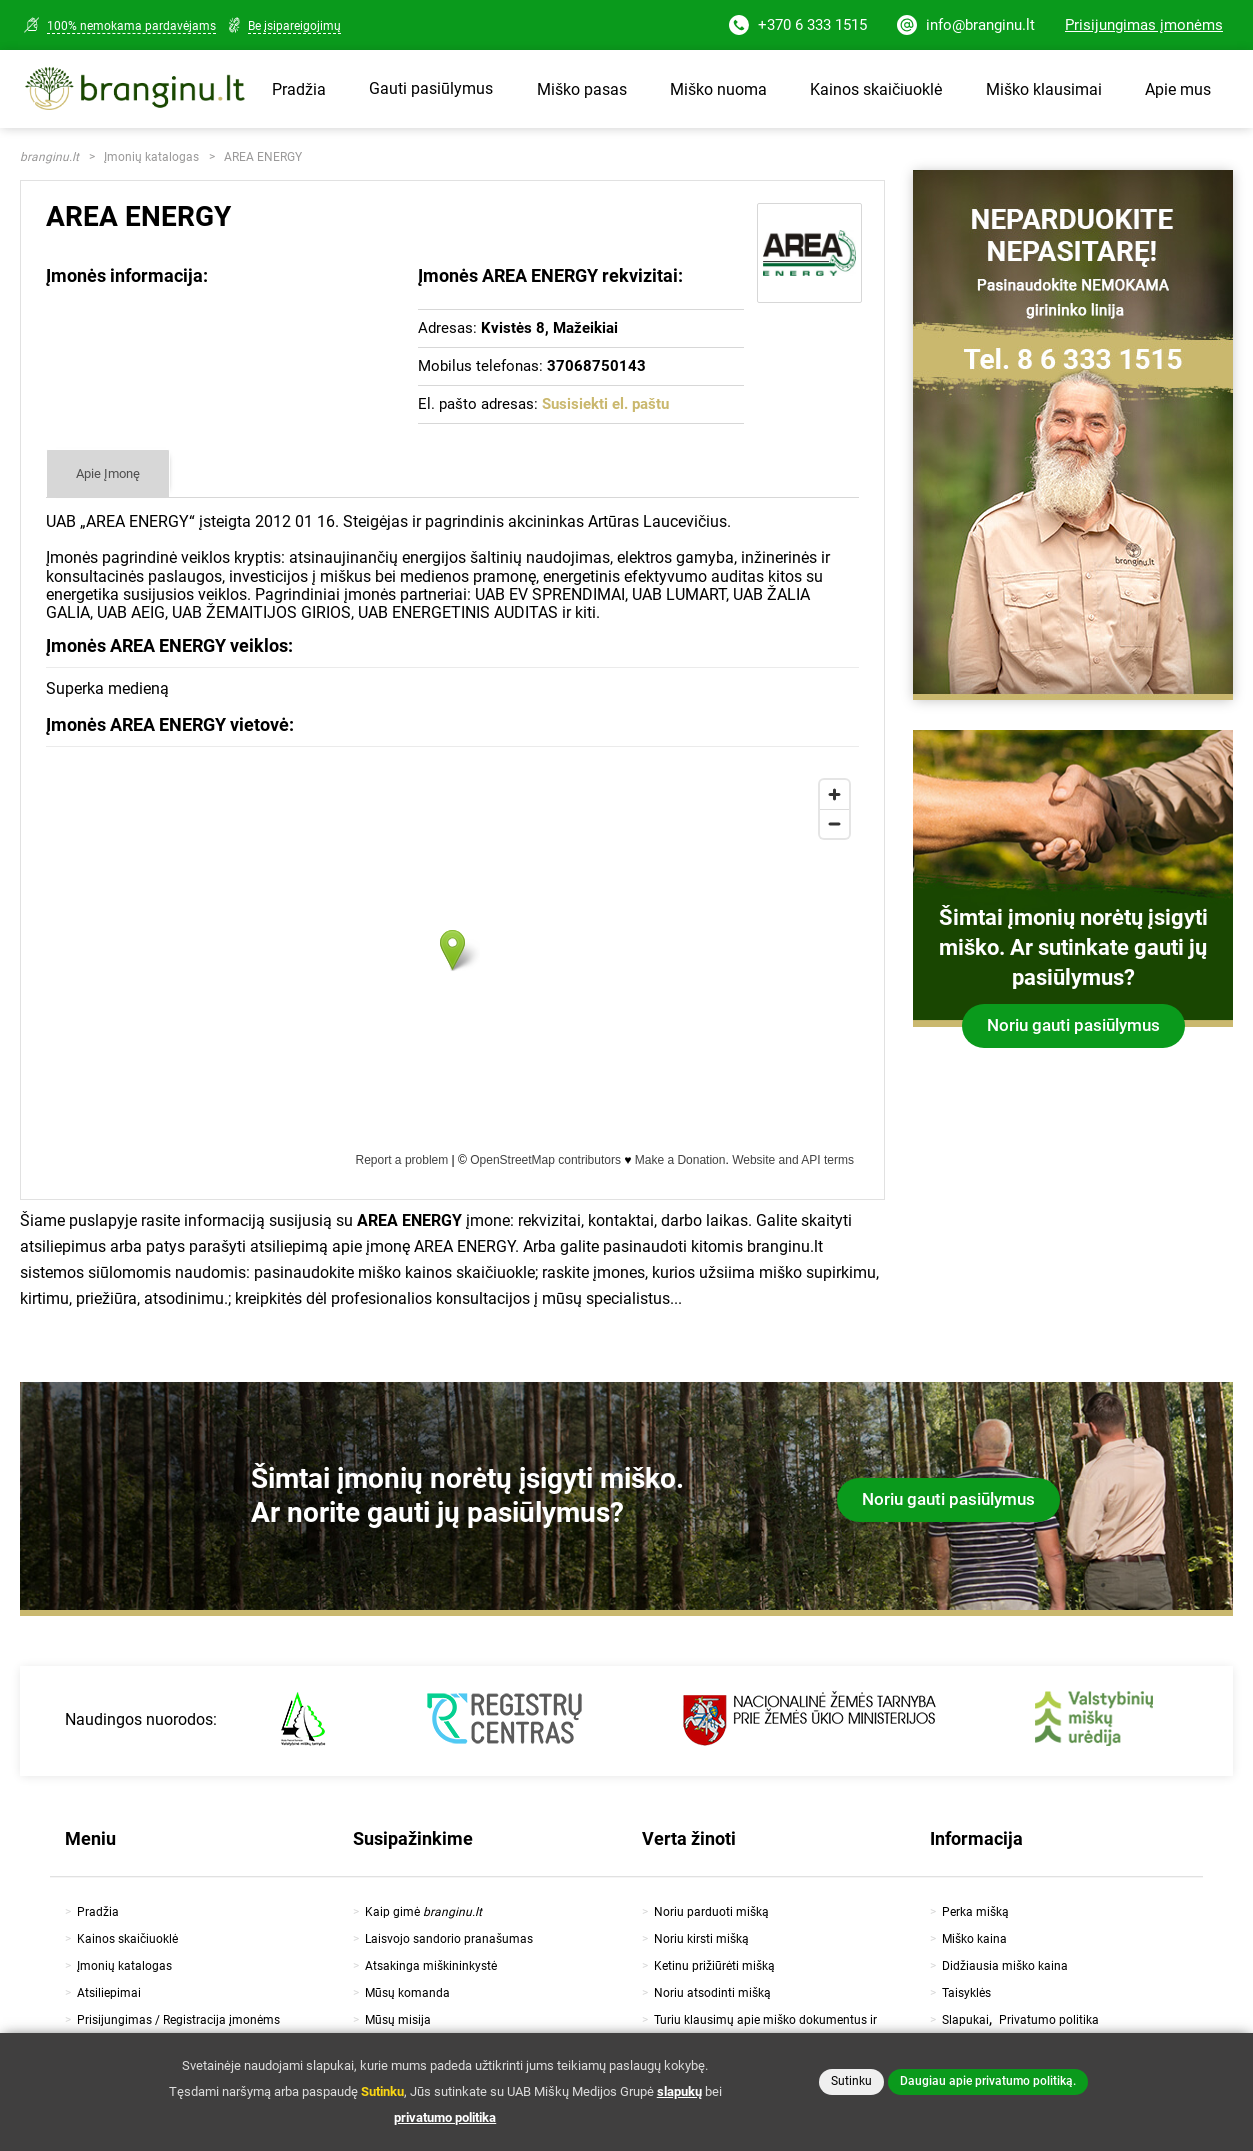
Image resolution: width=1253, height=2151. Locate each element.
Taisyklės (966, 1993)
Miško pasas (582, 89)
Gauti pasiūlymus (431, 88)
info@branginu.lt (966, 26)
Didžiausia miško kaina (1005, 1966)
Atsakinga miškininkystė (431, 1966)
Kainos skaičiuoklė (876, 89)
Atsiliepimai (109, 1993)
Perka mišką (975, 1912)
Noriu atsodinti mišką (712, 1993)
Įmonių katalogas (151, 157)
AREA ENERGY (263, 157)
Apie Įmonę (108, 473)
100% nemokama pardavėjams (131, 26)
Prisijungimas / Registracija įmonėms (178, 2020)
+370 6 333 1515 (798, 26)
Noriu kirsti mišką (701, 1939)
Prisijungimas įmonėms (1144, 25)
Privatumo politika (1049, 2020)
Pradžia (299, 89)
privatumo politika (445, 2117)
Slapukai (965, 2020)
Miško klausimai (1044, 89)
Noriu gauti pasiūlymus (1073, 1025)
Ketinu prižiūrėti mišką (714, 1966)
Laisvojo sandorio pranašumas (449, 1939)
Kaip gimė (423, 1912)
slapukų (679, 2091)
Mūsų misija (398, 2020)
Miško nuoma (718, 89)
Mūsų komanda (407, 1993)
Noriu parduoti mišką (711, 1912)
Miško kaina (974, 1939)
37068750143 (596, 366)
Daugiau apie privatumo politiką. (988, 2081)
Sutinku (851, 2081)
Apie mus (1178, 89)
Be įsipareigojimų (294, 26)
